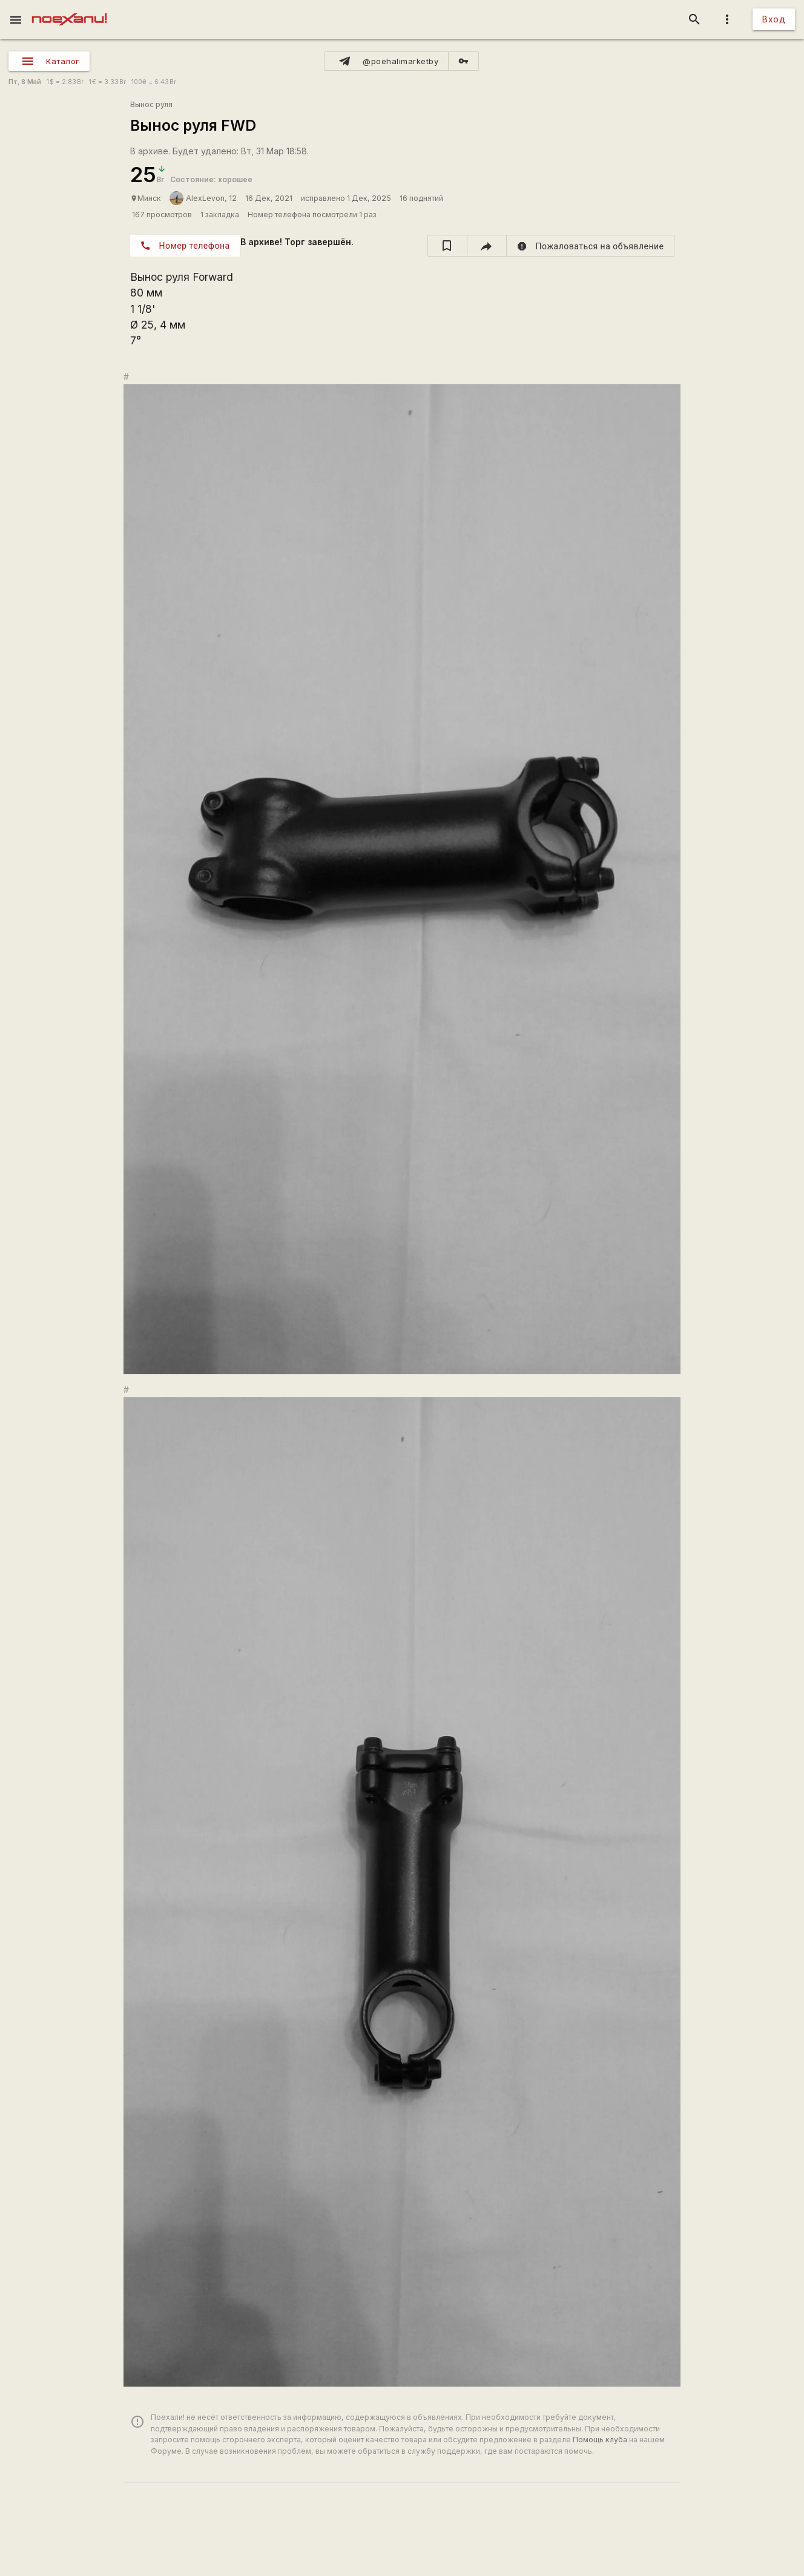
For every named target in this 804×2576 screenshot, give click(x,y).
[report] (590, 246)
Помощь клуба (600, 2439)
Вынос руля (151, 104)
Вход (773, 19)
